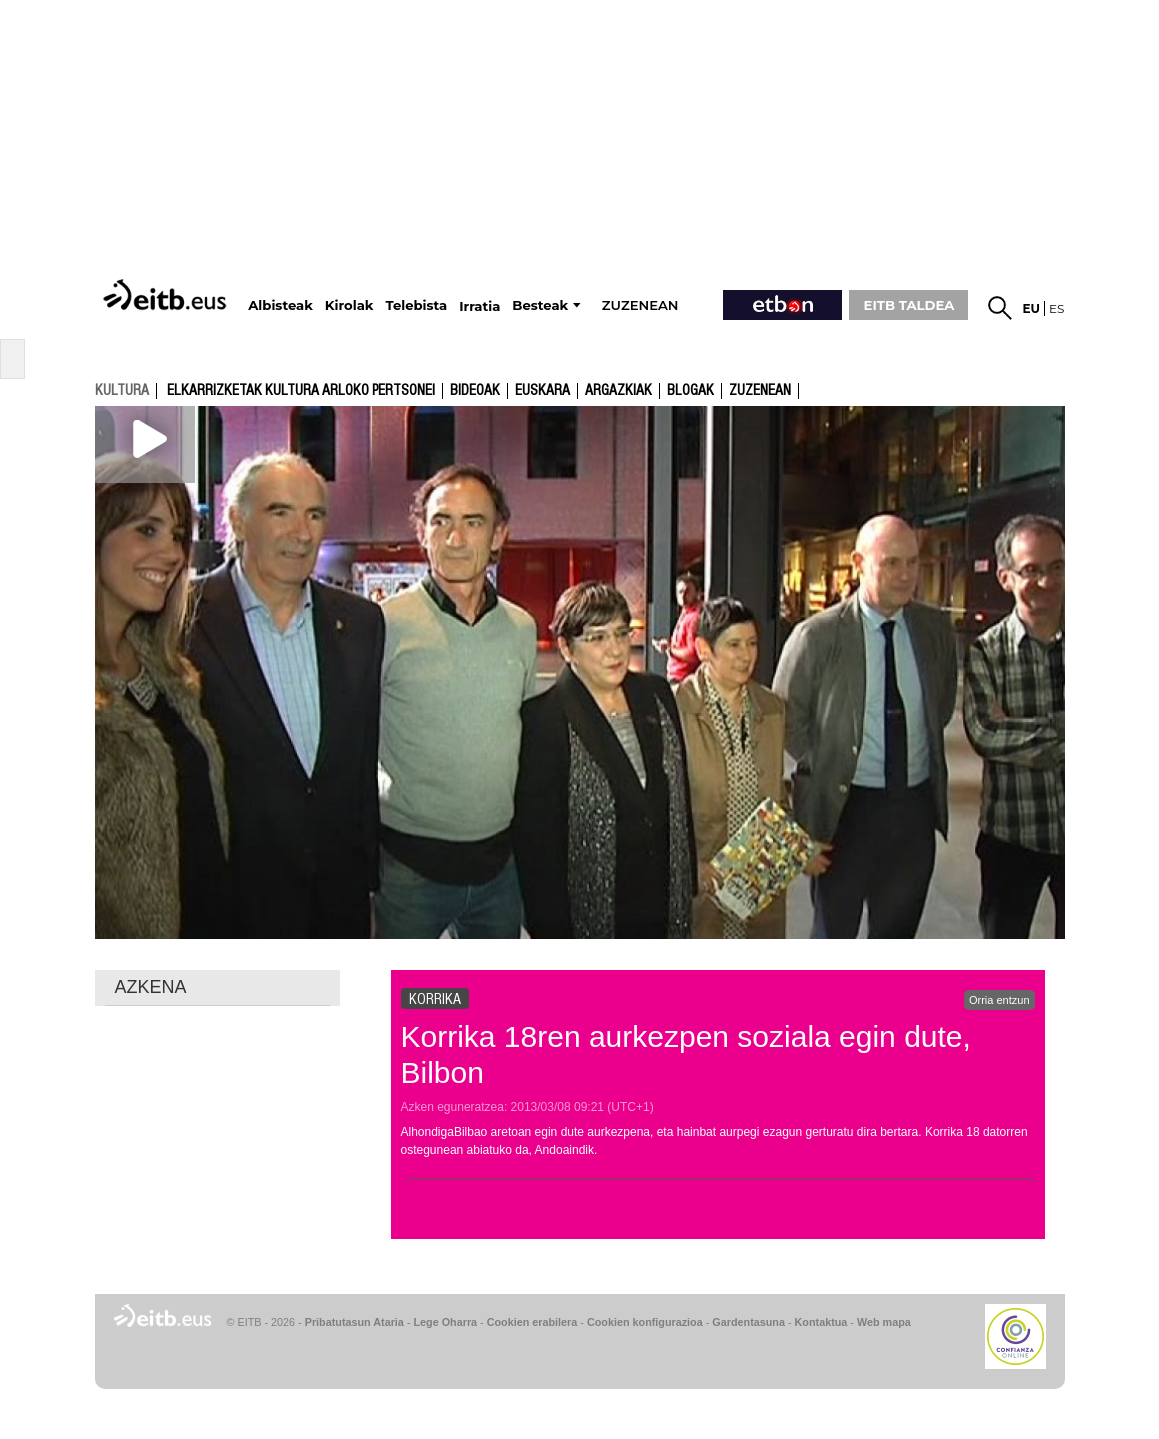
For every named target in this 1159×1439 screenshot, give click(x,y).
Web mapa (884, 1322)
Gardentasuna (748, 1322)
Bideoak (475, 391)
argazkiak (618, 391)
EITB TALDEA (909, 305)
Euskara (542, 391)
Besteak (540, 305)
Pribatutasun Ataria (354, 1322)
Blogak (690, 391)
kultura (122, 390)
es (1056, 308)
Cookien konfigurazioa (645, 1322)
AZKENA (151, 987)
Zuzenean (760, 391)
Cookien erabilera (532, 1322)
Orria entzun (999, 1000)
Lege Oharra (446, 1322)
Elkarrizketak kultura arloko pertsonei (301, 391)
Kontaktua (821, 1322)
